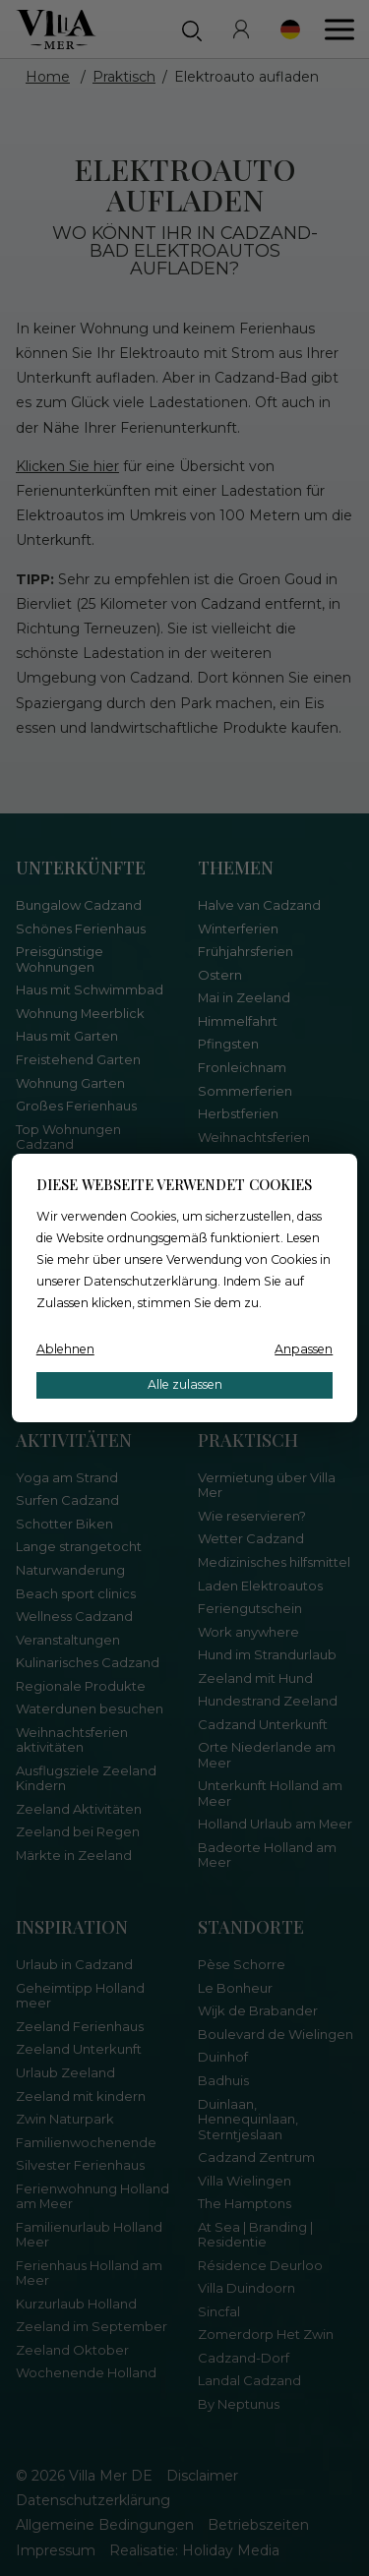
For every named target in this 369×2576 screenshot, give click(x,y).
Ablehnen (65, 1349)
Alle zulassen (185, 1384)
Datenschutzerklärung (150, 1281)
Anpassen (304, 1349)
